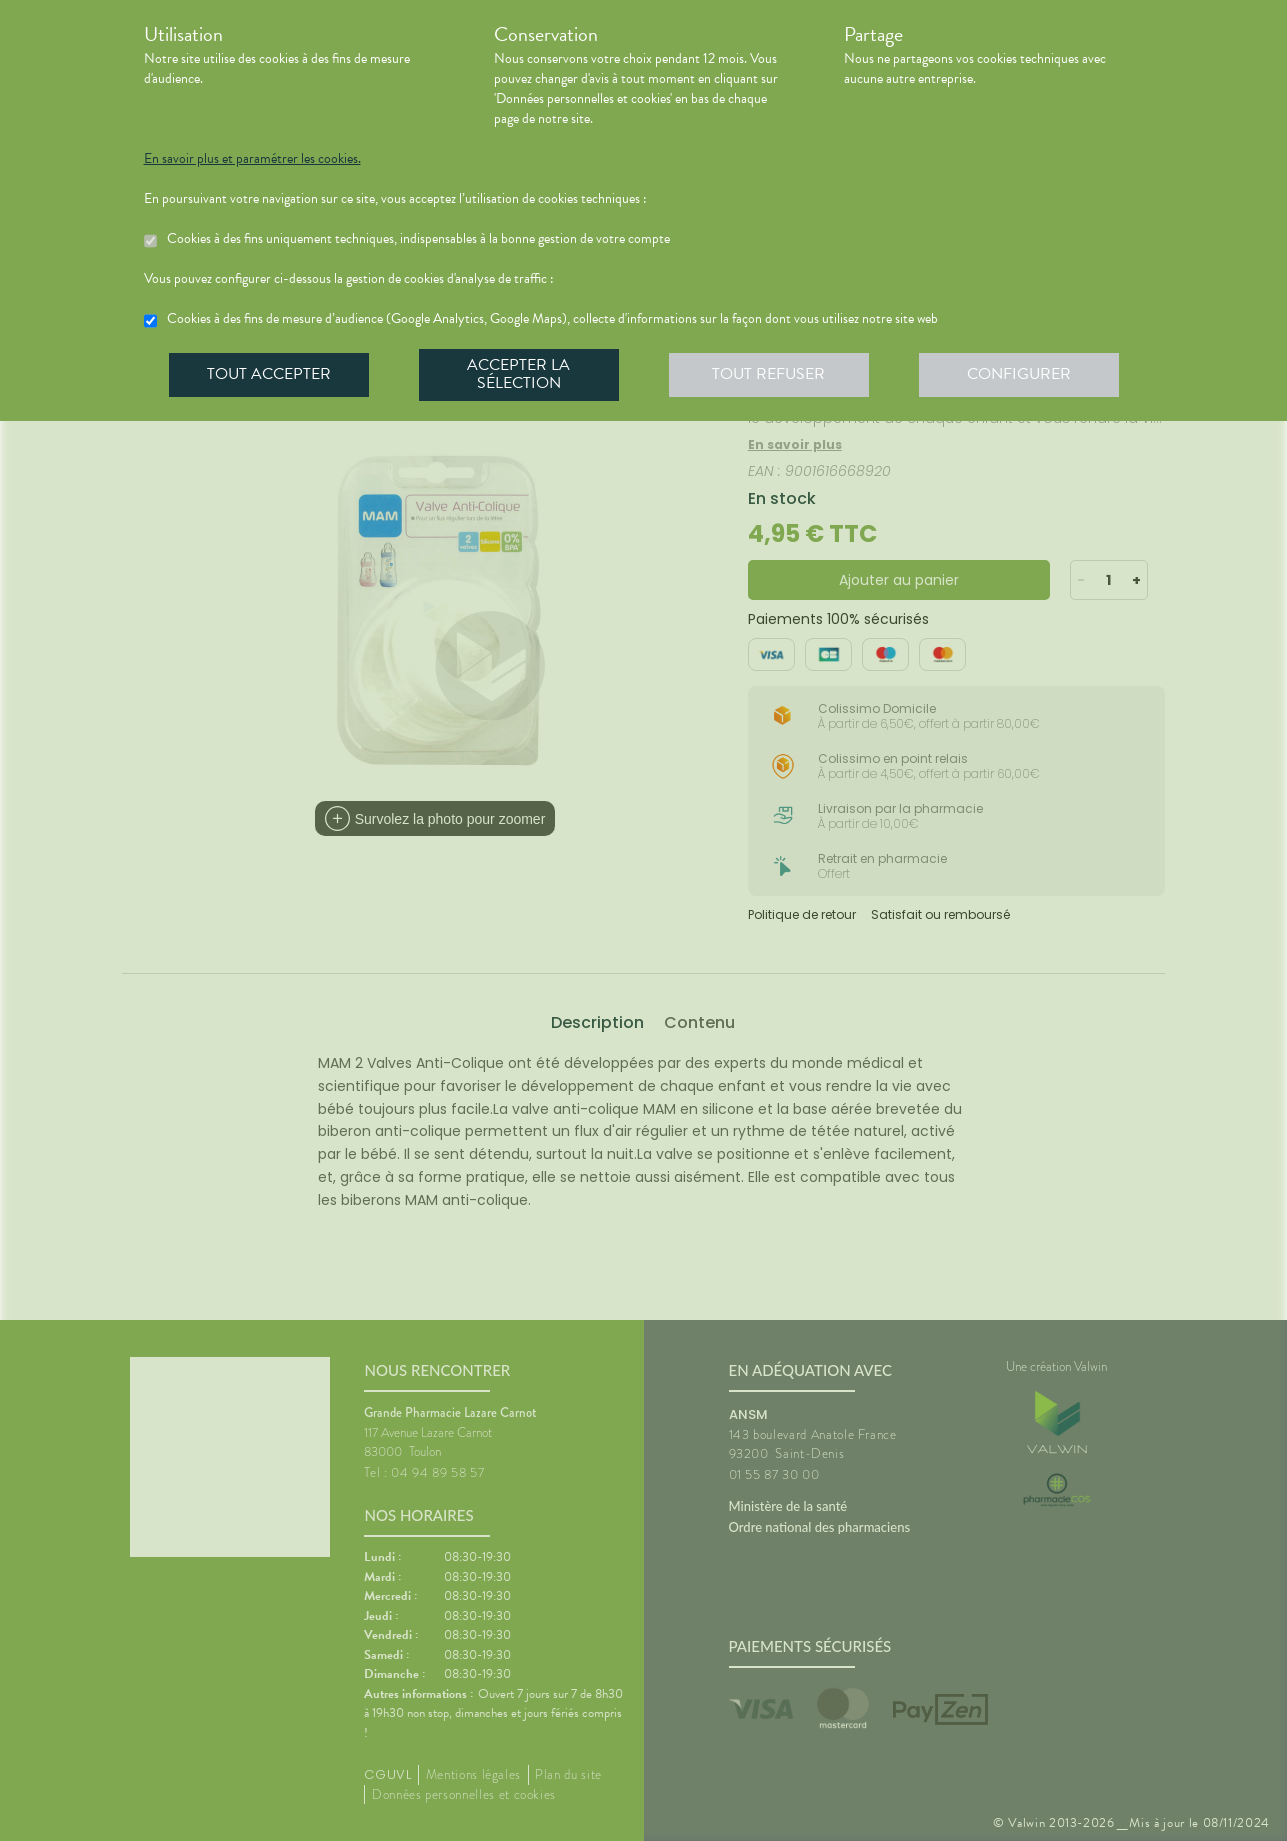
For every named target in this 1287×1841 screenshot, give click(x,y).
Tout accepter (269, 374)
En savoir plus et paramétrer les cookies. (252, 159)
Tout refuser (768, 374)
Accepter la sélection (518, 374)
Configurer (1019, 374)
